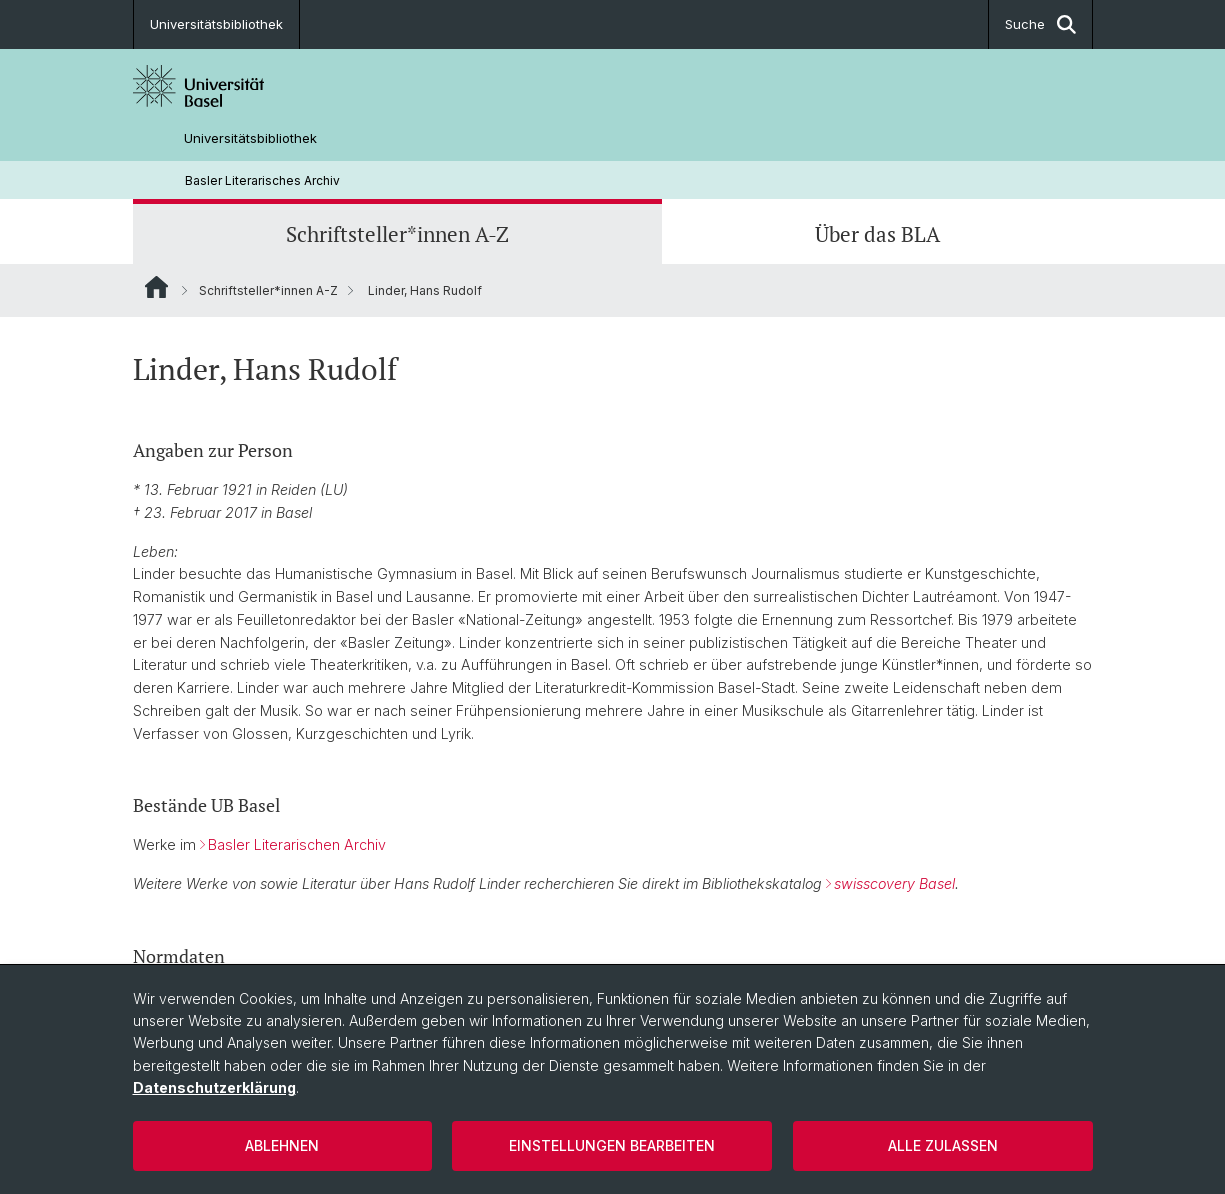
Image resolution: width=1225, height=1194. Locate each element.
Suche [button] (1040, 24)
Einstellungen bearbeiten (612, 1145)
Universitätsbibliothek (216, 24)
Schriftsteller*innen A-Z (397, 234)
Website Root (156, 287)
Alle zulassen (943, 1145)
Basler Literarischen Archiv (297, 844)
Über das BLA (877, 234)
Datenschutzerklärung (214, 1087)
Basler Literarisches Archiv (262, 180)
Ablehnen (282, 1145)
